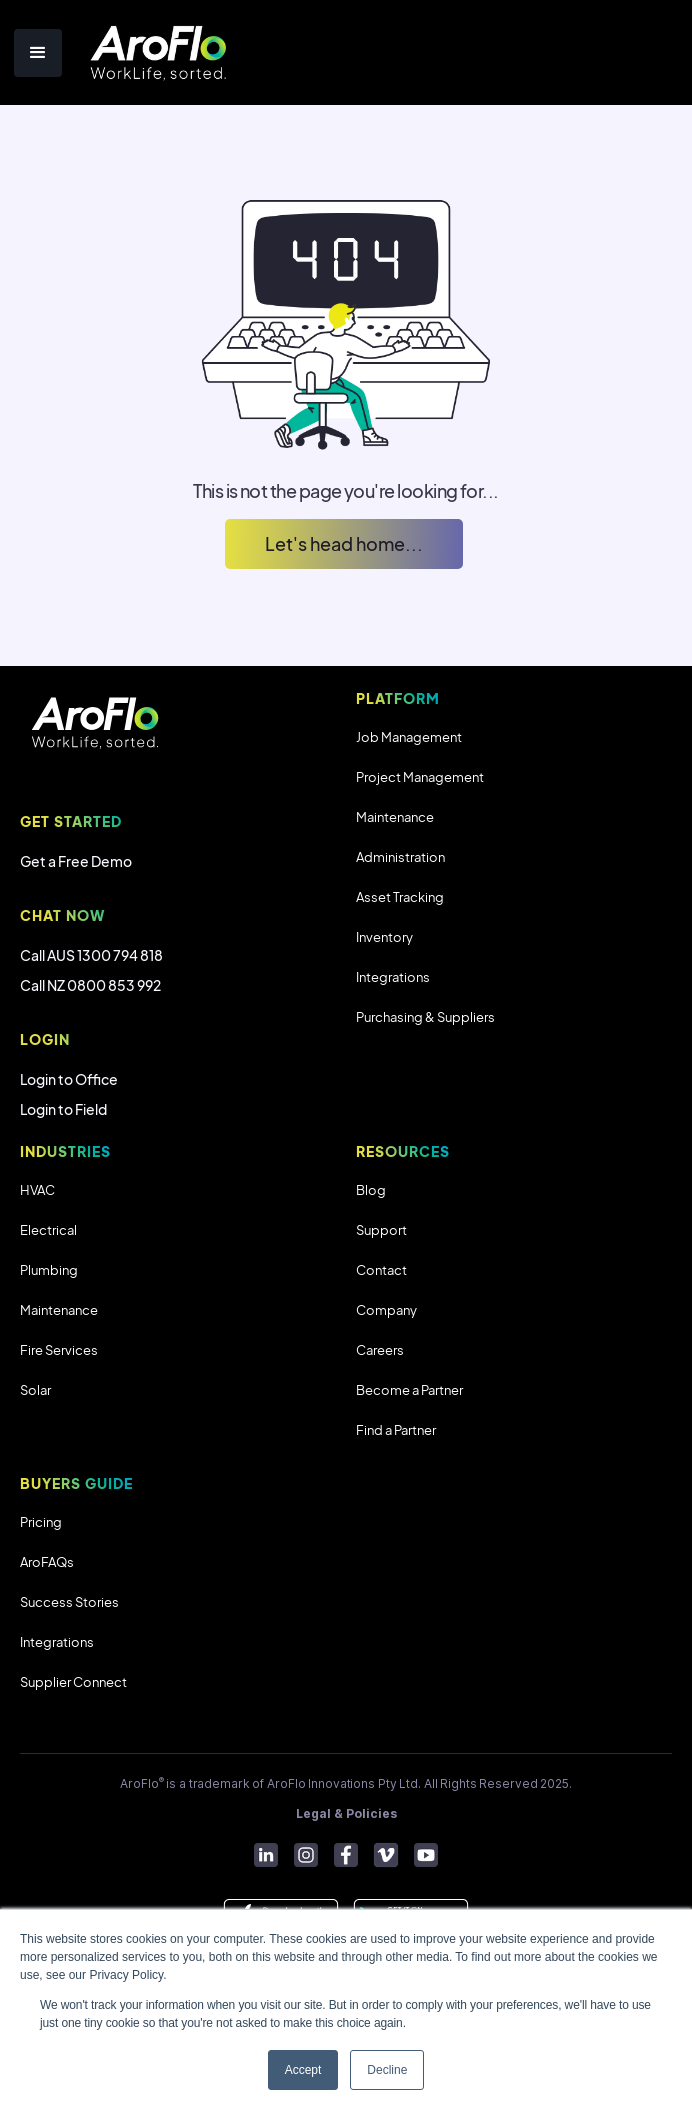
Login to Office (69, 1079)
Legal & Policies (346, 1813)
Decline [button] (387, 2070)
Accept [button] (303, 2070)
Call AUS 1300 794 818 (91, 955)
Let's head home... (344, 543)
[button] (38, 53)
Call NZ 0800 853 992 (90, 985)
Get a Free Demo (76, 861)
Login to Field (63, 1109)
